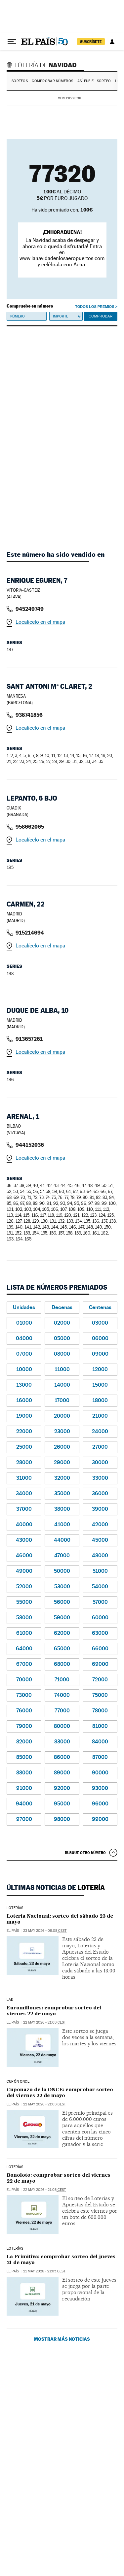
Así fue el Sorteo (94, 81)
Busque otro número (85, 1852)
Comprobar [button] (100, 316)
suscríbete (91, 41)
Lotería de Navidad (43, 64)
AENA (100, 98)
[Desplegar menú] (12, 41)
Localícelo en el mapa (40, 622)
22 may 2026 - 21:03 (44, 2022)
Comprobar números (52, 81)
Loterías (15, 1908)
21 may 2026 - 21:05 (44, 2271)
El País (13, 1931)
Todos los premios (94, 307)
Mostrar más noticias (62, 2339)
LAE (10, 2000)
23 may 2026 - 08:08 (44, 1931)
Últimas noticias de (56, 1888)
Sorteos (20, 81)
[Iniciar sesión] (112, 41)
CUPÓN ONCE (18, 2082)
